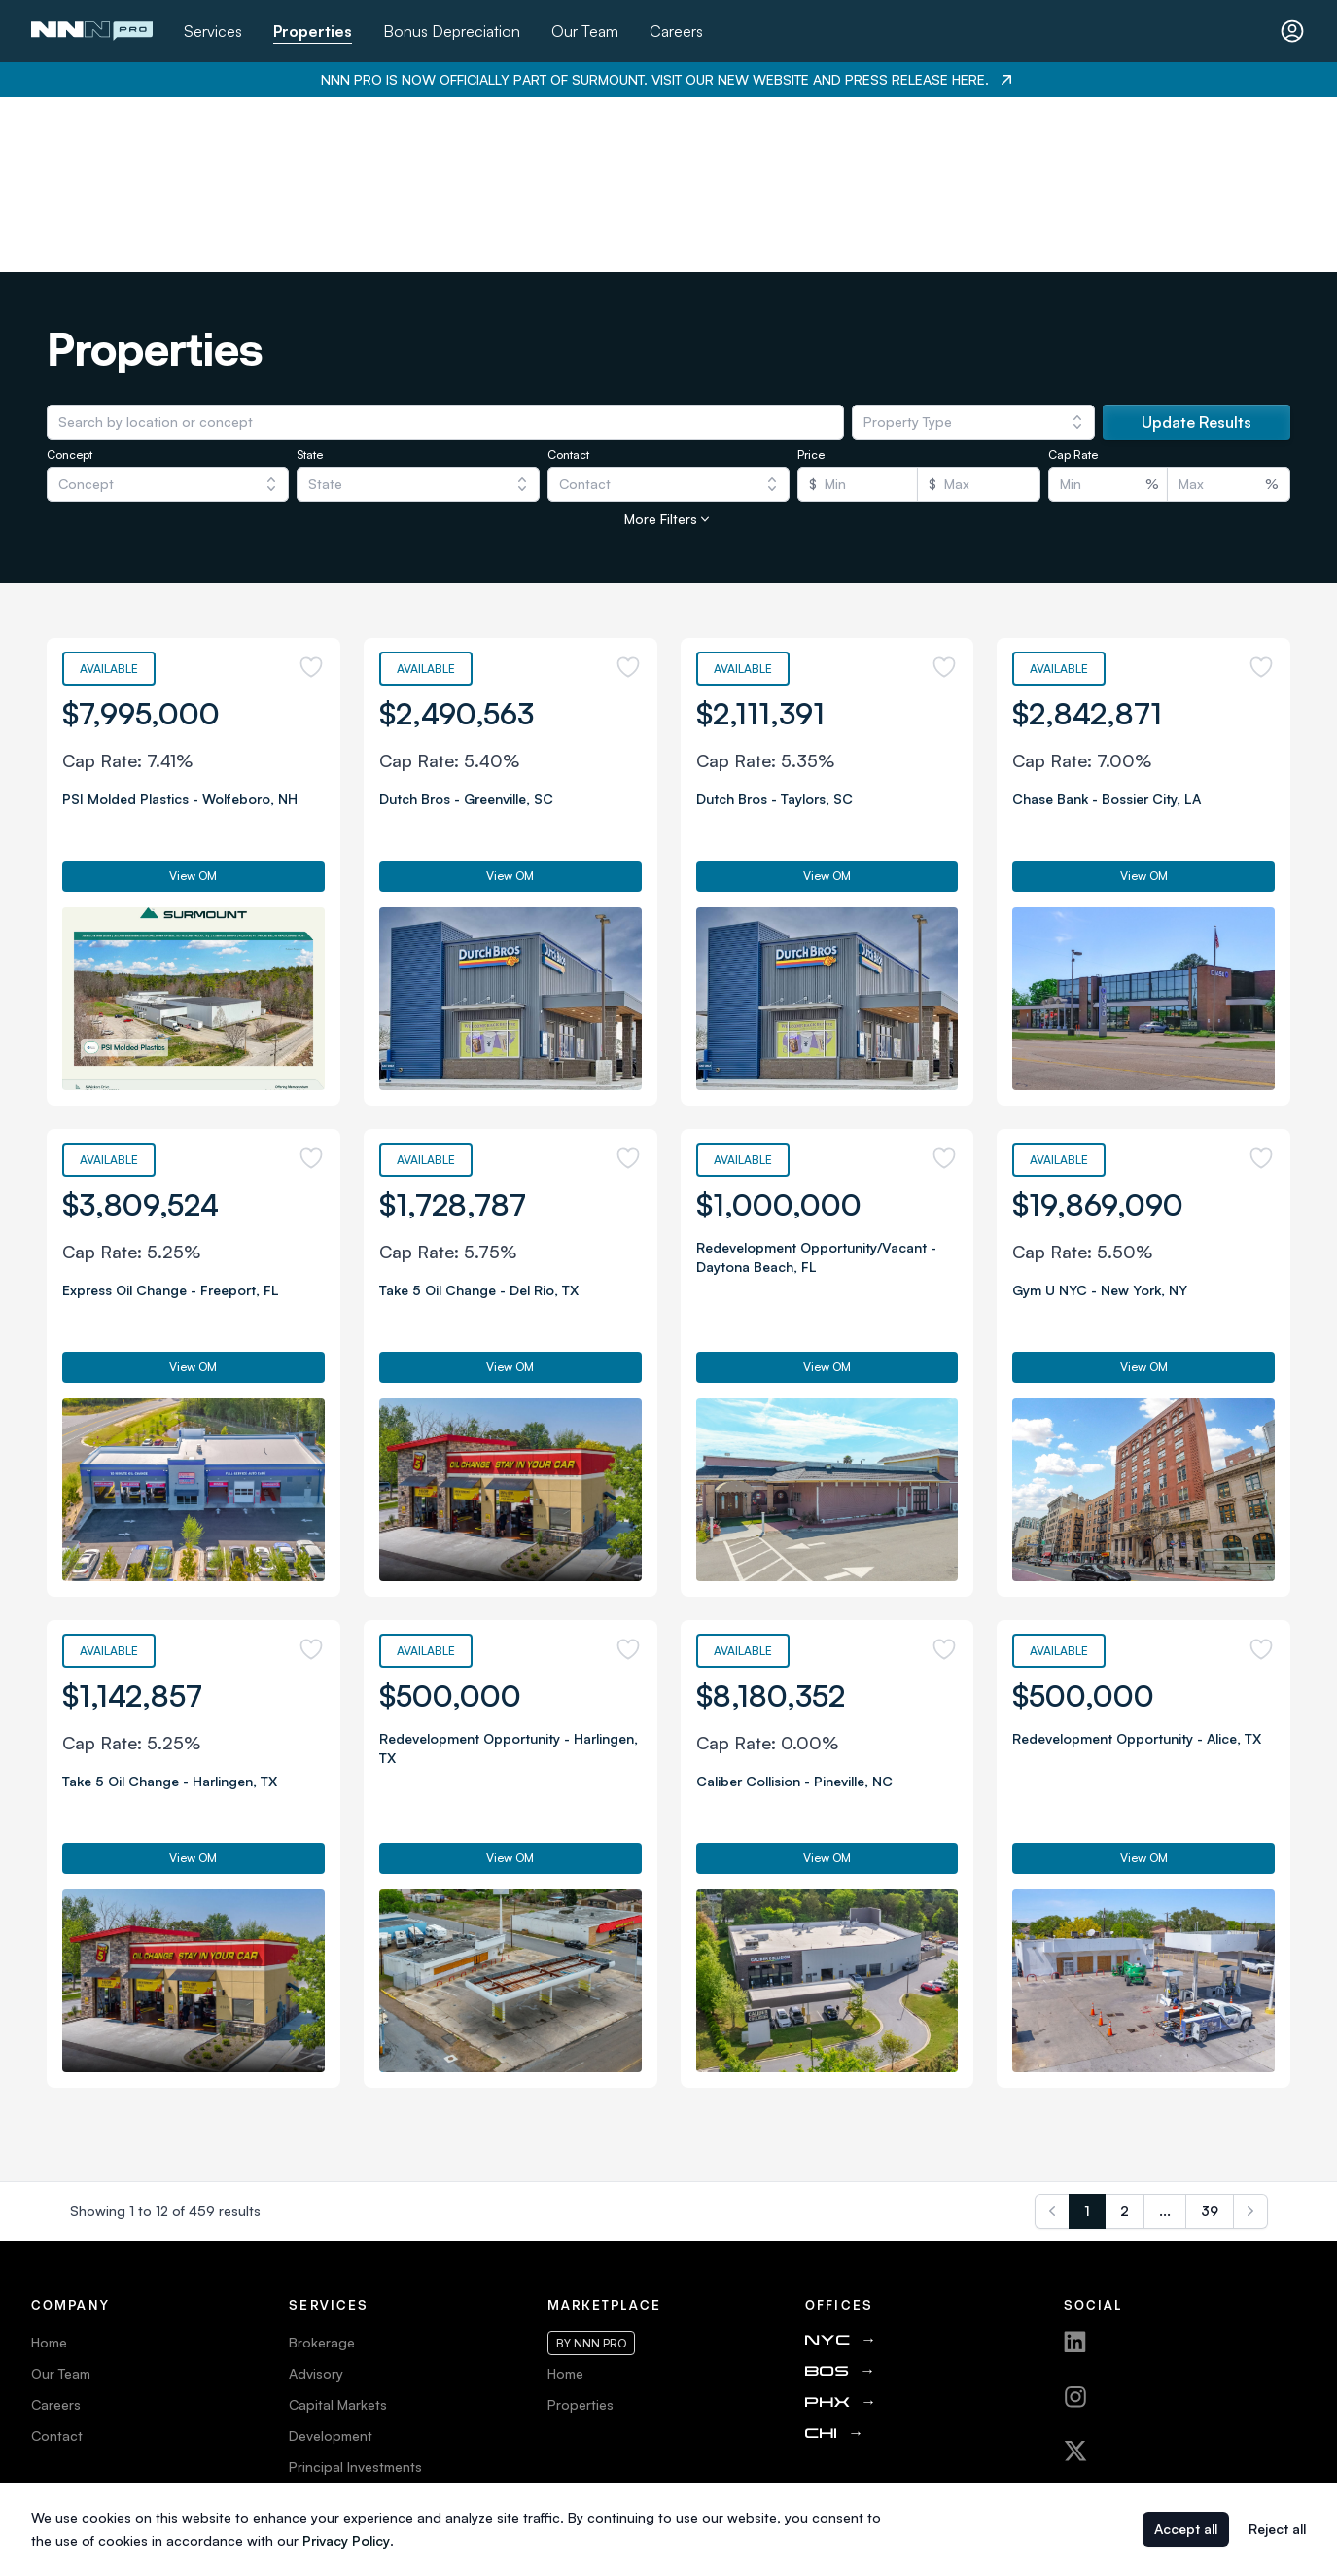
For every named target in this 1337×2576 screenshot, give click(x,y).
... (1165, 2036)
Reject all (1277, 2529)
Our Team (584, 31)
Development (330, 2260)
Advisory (316, 2198)
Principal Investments (355, 2291)
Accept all (1185, 2529)
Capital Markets (338, 2229)
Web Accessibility (86, 2385)
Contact (57, 2260)
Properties (312, 31)
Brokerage (322, 2167)
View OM (193, 700)
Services (213, 31)
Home (49, 2167)
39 (1209, 2036)
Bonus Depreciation (451, 31)
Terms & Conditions (92, 2322)
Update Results (1196, 247)
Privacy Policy (75, 2354)
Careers (676, 31)
